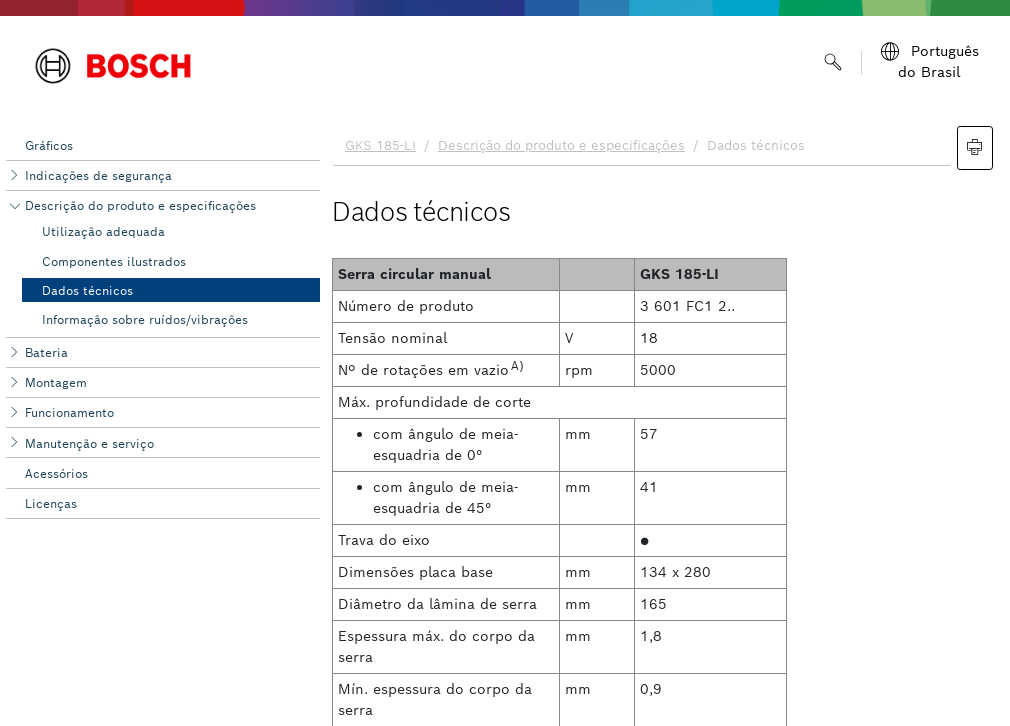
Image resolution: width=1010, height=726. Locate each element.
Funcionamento (69, 412)
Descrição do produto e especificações (140, 205)
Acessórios (56, 473)
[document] (665, 421)
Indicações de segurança (98, 175)
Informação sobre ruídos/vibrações (145, 319)
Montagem (56, 382)
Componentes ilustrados (114, 261)
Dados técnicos (87, 290)
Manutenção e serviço (89, 443)
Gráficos (49, 145)
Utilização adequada (103, 231)
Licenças (51, 503)
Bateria (46, 352)
